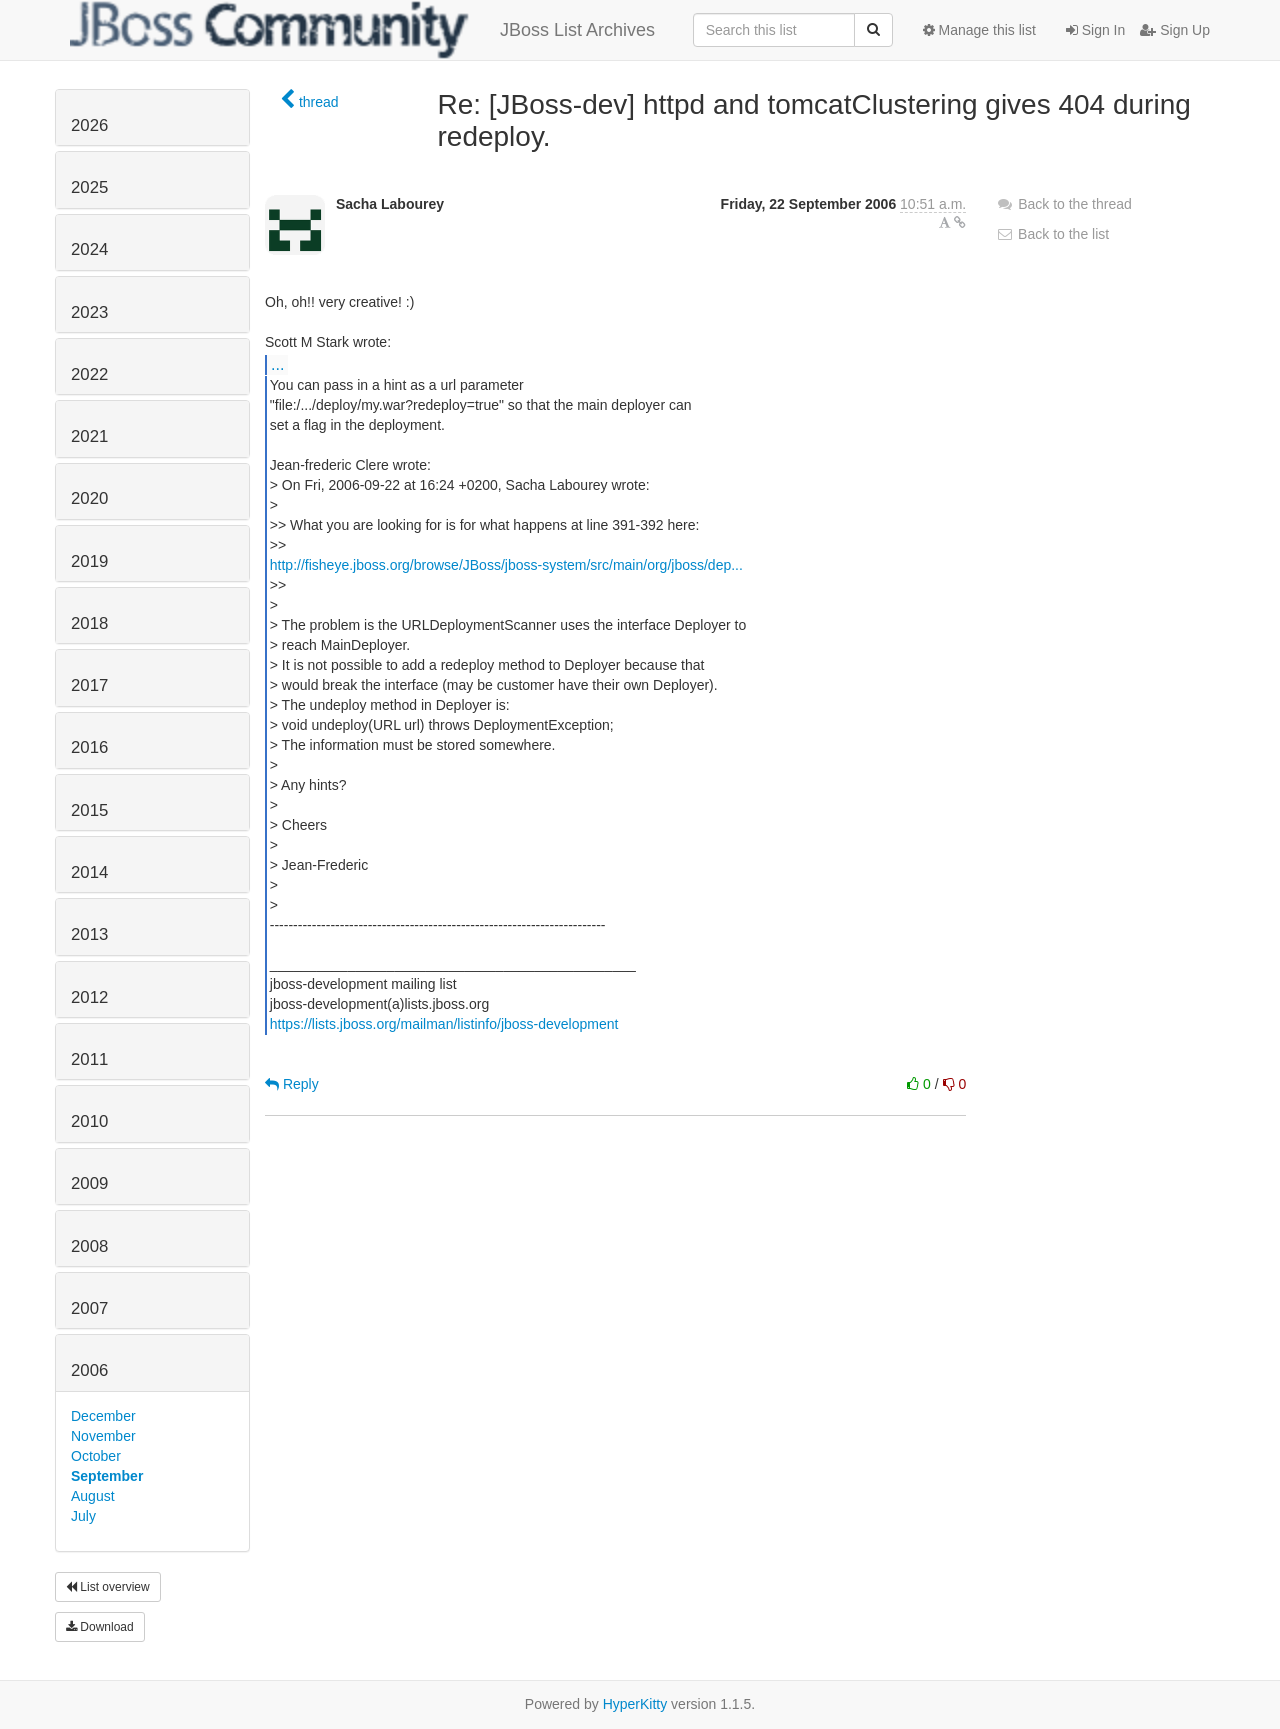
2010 (89, 1121)
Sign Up (1175, 30)
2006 (89, 1370)
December (103, 1416)
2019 (89, 561)
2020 (89, 498)
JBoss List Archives (362, 30)
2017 (89, 685)
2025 (89, 187)
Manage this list (979, 30)
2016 (89, 747)
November (103, 1436)
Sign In (1095, 30)
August (93, 1496)
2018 (89, 623)
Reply (292, 1084)
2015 (89, 810)
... (277, 364)
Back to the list (1052, 234)
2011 (89, 1059)
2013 (89, 934)
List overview (108, 1587)
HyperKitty (635, 1704)
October (96, 1456)
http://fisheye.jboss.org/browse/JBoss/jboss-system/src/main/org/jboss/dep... (506, 565)
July (83, 1516)
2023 (89, 312)
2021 (89, 436)
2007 (89, 1308)
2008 (89, 1246)
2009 (89, 1183)
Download (100, 1627)
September (107, 1476)
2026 (89, 125)
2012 (89, 997)
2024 (89, 249)
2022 (89, 374)
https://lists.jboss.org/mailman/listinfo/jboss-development (444, 1024)
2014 (89, 872)
